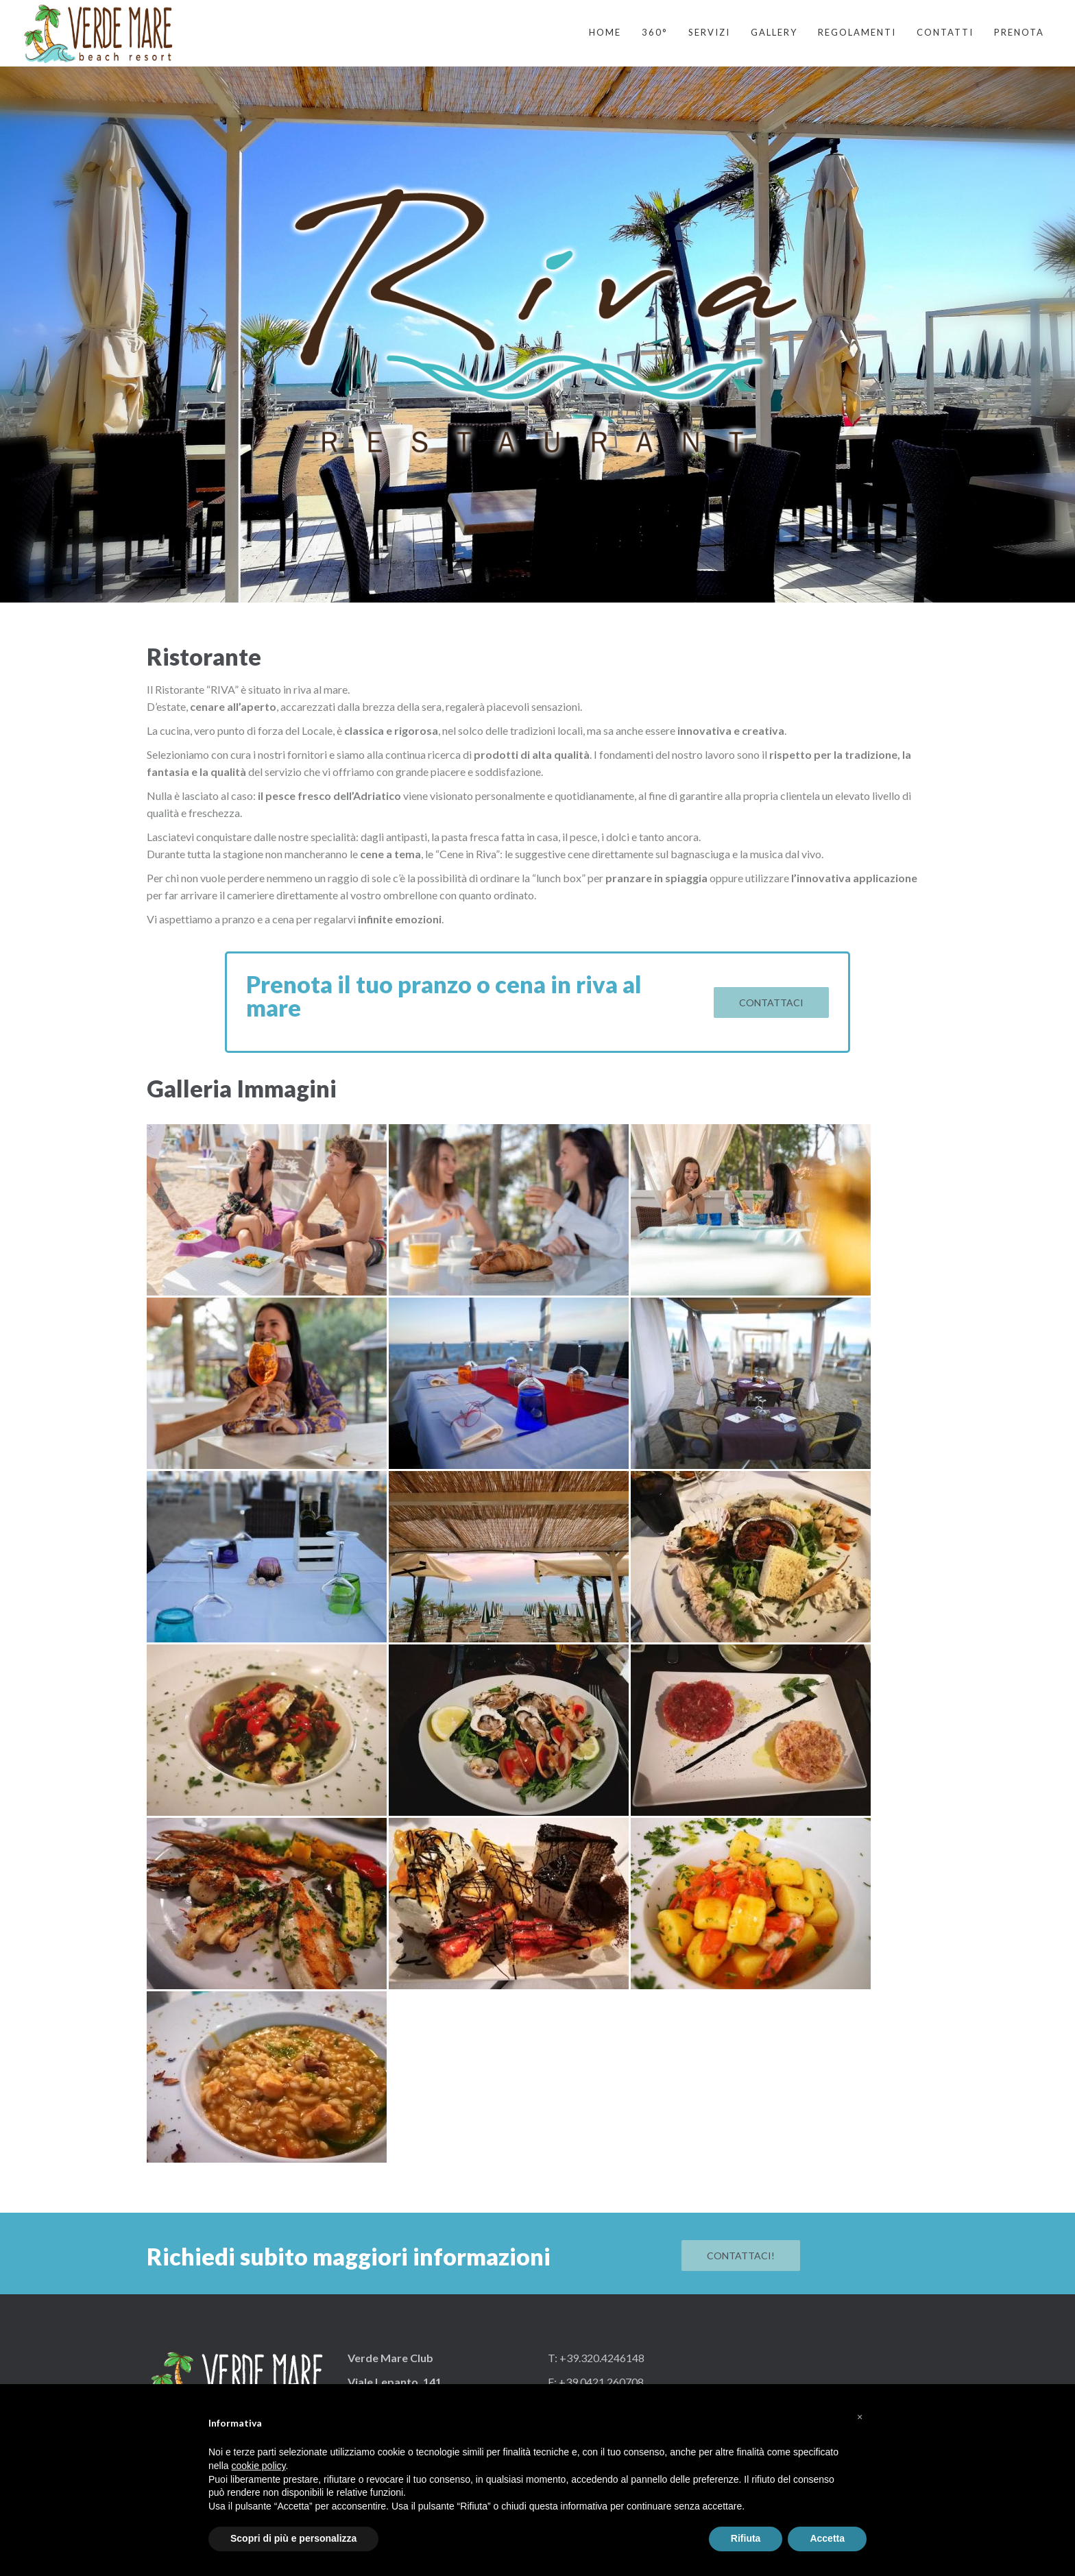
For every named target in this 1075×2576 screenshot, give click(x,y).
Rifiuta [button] (746, 2538)
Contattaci (771, 1002)
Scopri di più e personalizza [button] (293, 2538)
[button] (860, 2417)
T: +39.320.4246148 (596, 2357)
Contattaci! (741, 2255)
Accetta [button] (827, 2538)
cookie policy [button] (258, 2465)
